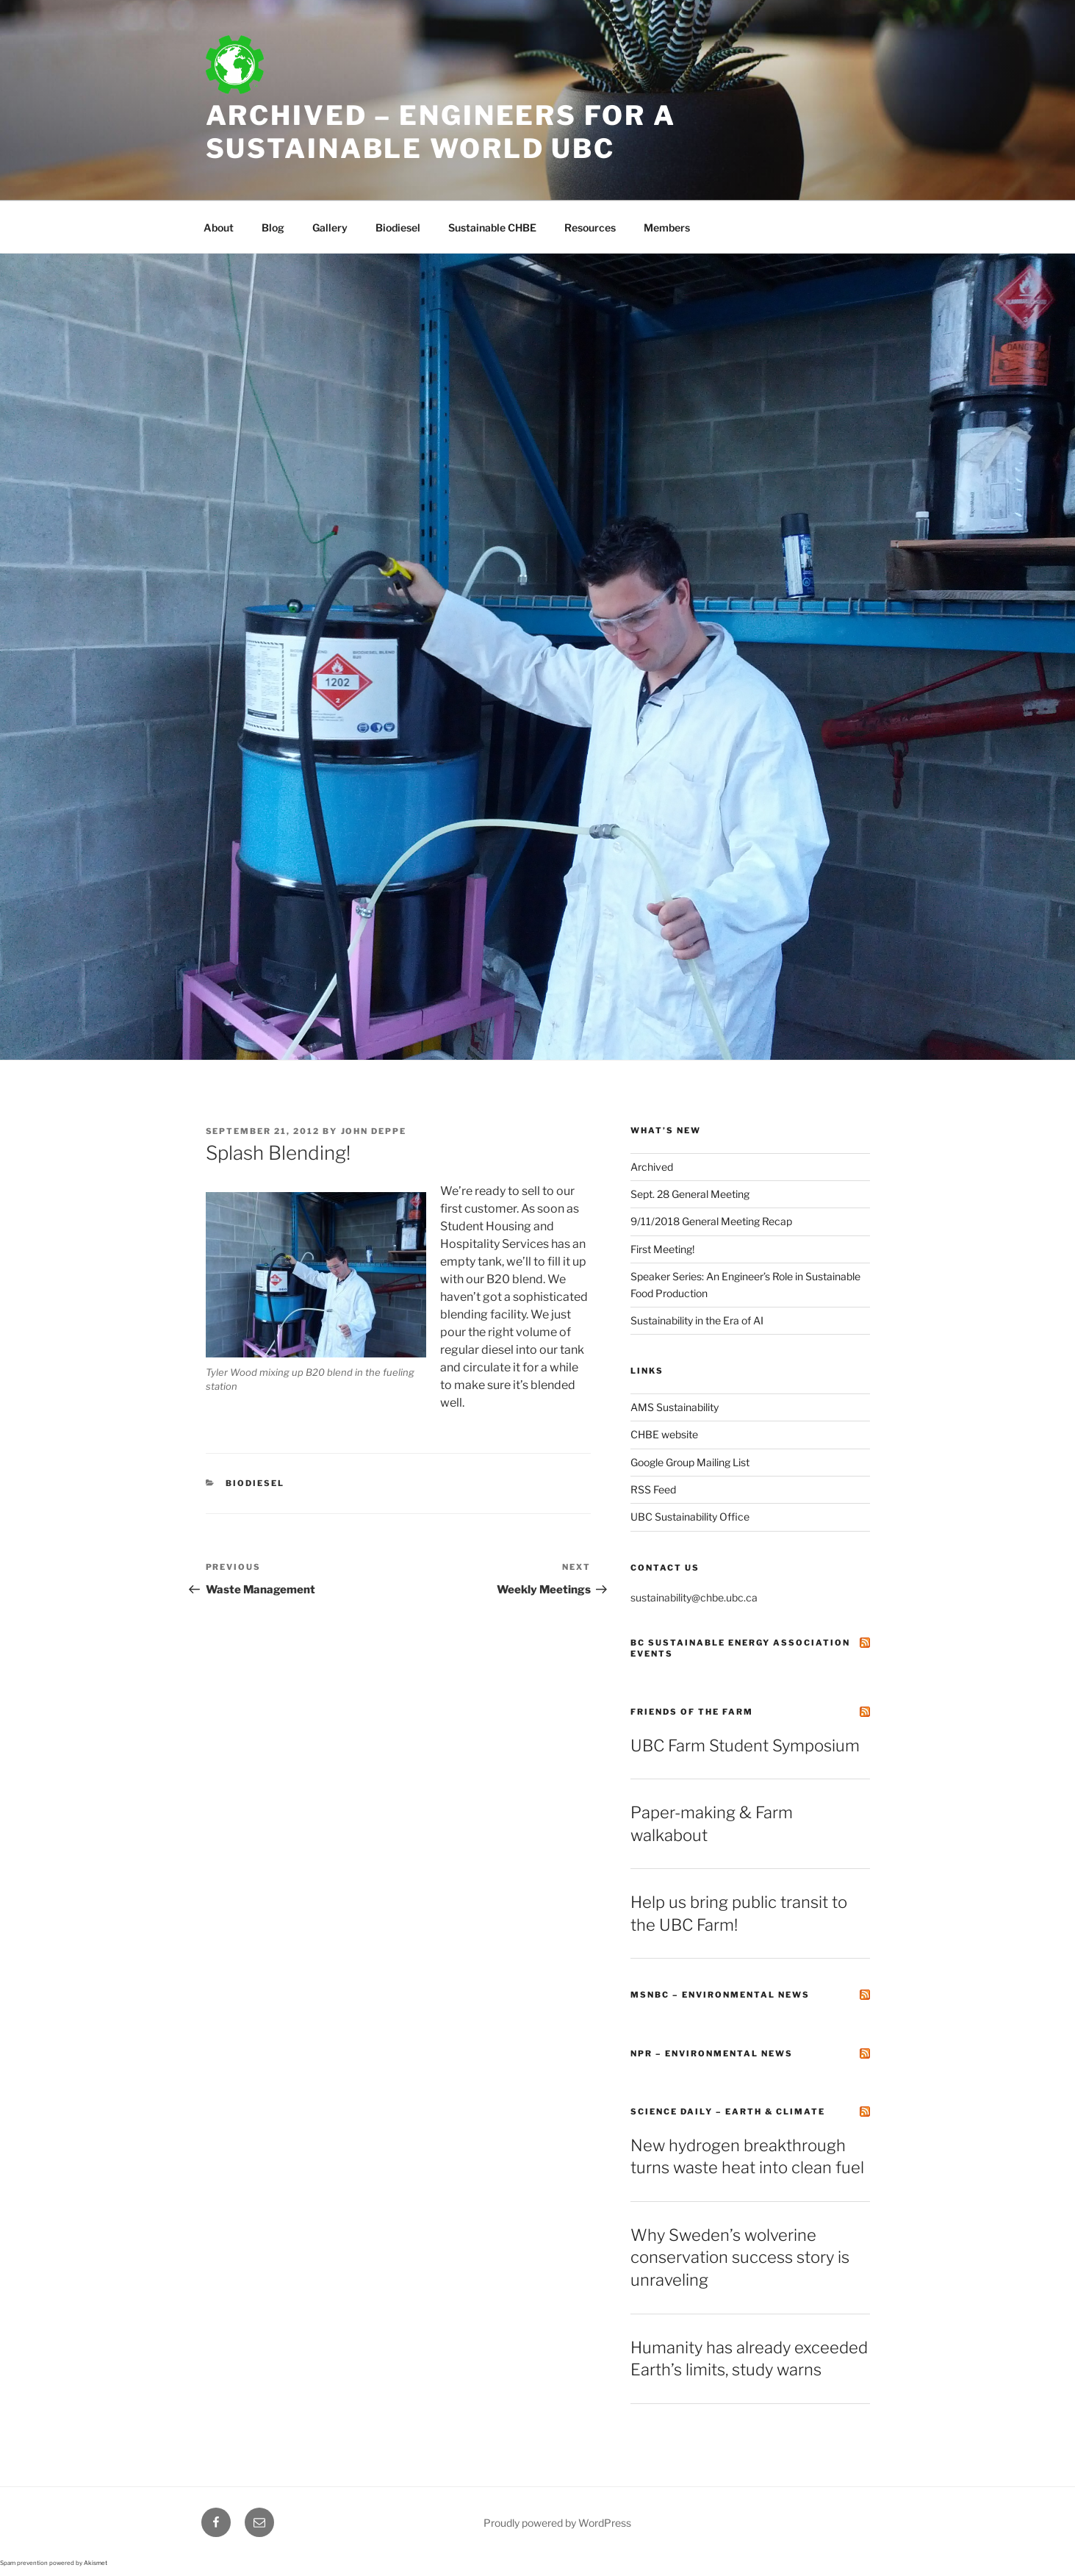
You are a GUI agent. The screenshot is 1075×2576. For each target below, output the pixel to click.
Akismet (95, 2562)
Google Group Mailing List (689, 1462)
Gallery (330, 227)
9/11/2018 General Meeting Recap (711, 1221)
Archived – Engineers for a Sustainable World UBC (441, 132)
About (219, 227)
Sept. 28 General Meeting (689, 1194)
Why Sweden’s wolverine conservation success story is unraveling (739, 2257)
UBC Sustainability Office (689, 1516)
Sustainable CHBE (492, 227)
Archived (651, 1166)
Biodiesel (397, 227)
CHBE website (664, 1434)
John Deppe (374, 1131)
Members (667, 227)
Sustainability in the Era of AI (696, 1320)
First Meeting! (662, 1249)
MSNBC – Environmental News (720, 1995)
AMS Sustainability (674, 1407)
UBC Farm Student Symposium (745, 1745)
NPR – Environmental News (711, 2053)
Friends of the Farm (691, 1712)
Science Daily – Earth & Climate (727, 2111)
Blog (273, 227)
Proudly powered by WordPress (557, 2522)
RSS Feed (653, 1489)
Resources (590, 227)
